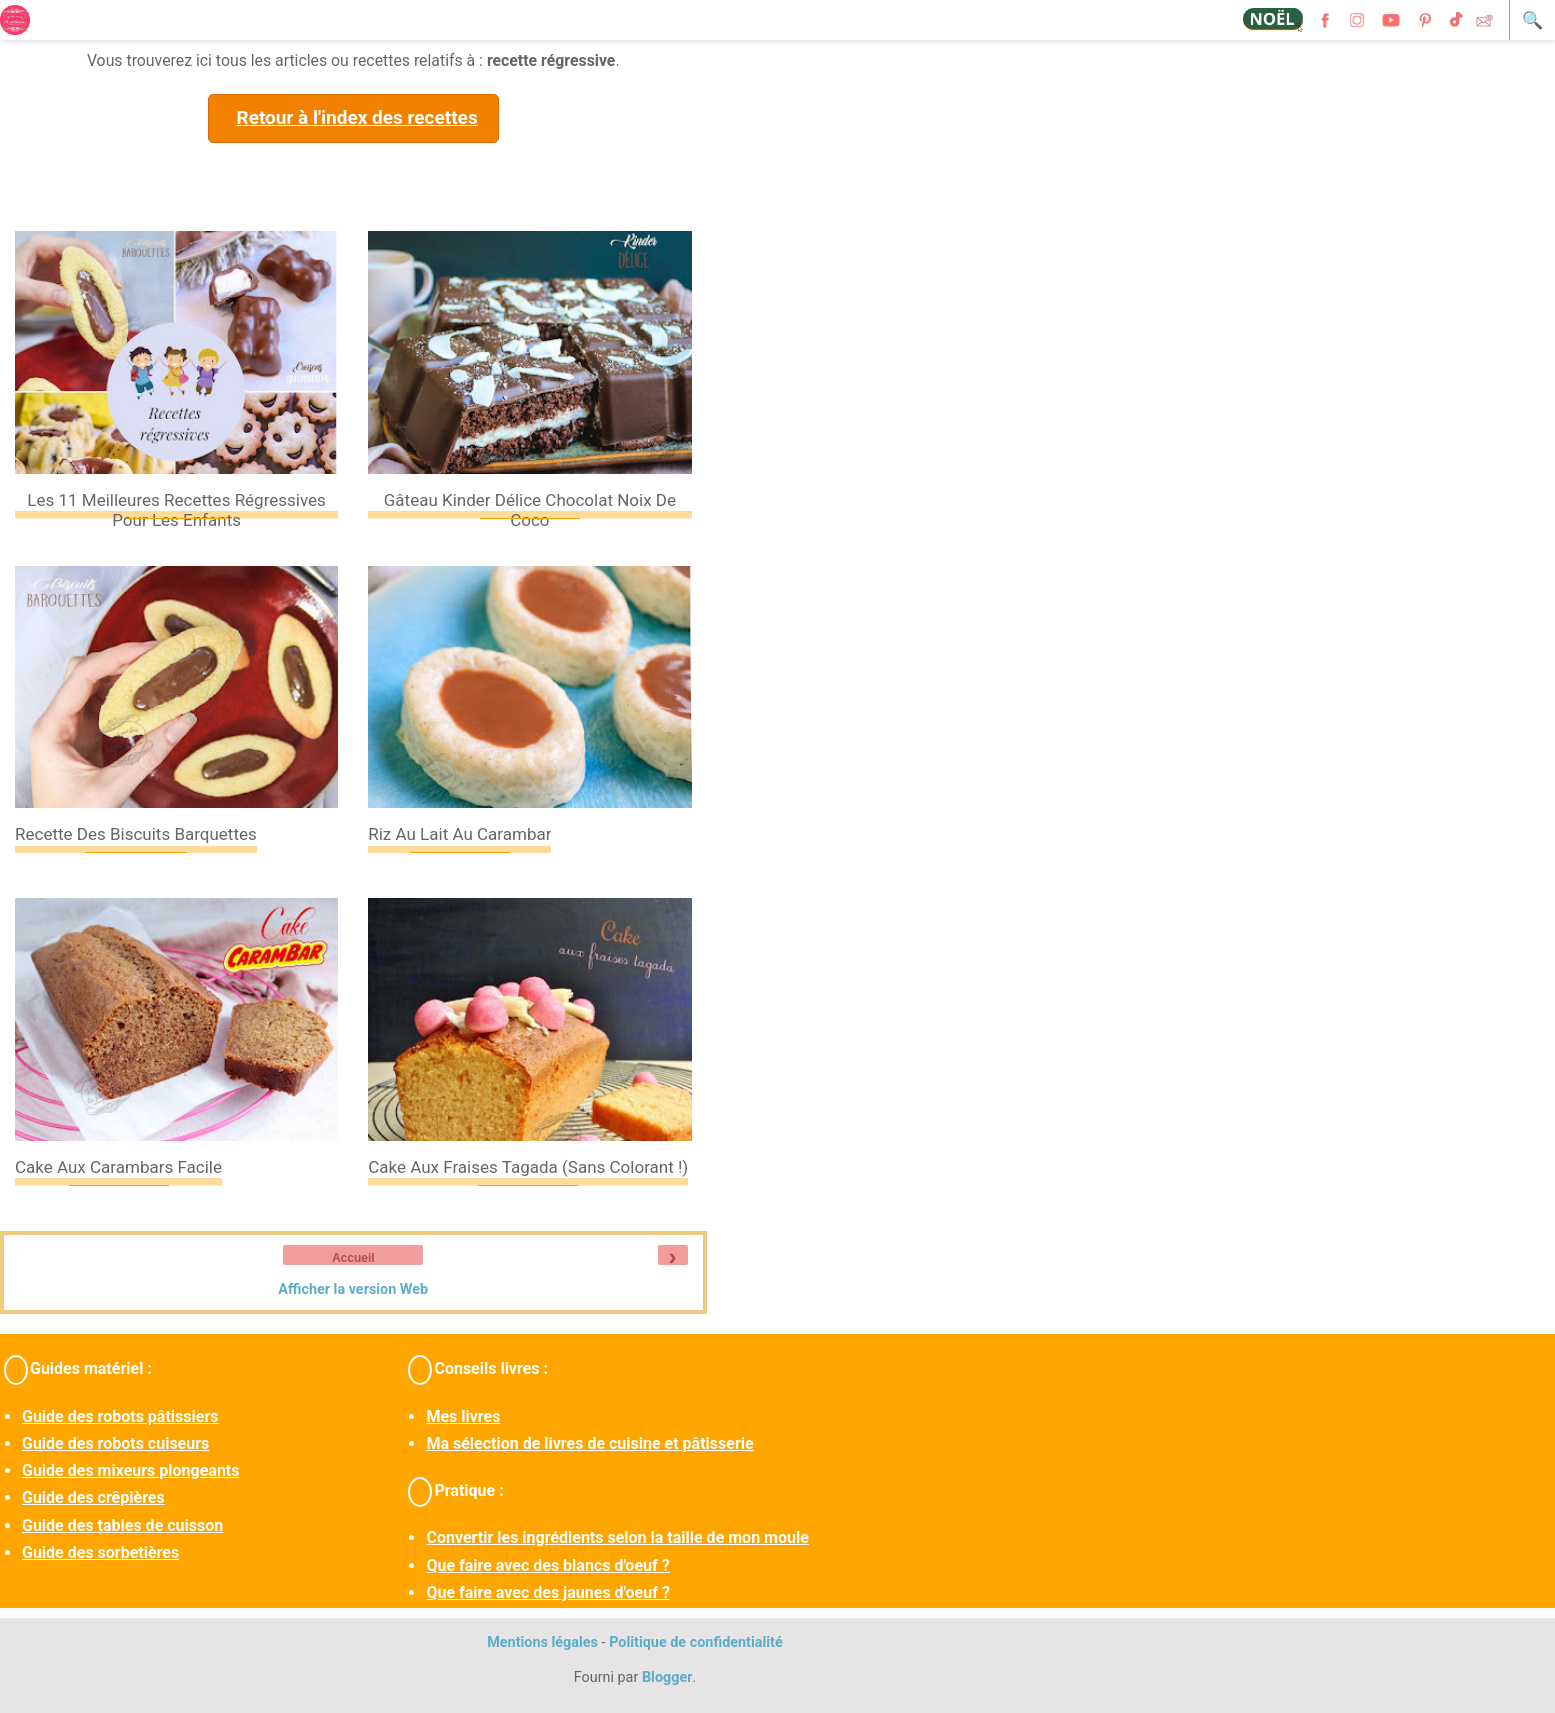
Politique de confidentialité (696, 1642)
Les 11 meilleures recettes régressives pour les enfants (176, 510)
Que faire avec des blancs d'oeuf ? (547, 1565)
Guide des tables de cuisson (122, 1525)
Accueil (353, 1258)
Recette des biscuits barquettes (136, 834)
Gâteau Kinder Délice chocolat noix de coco (530, 510)
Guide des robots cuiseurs (115, 1443)
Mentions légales (542, 1642)
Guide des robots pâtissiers (120, 1416)
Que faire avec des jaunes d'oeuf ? (547, 1592)
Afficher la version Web (353, 1289)
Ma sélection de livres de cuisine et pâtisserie (589, 1443)
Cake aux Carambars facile (118, 1167)
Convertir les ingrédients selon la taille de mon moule (617, 1537)
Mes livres (463, 1416)
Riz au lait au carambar (459, 834)
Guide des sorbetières (100, 1552)
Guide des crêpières (93, 1497)
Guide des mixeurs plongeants (130, 1470)
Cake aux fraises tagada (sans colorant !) (528, 1167)
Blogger (667, 1677)
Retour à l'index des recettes (356, 117)
